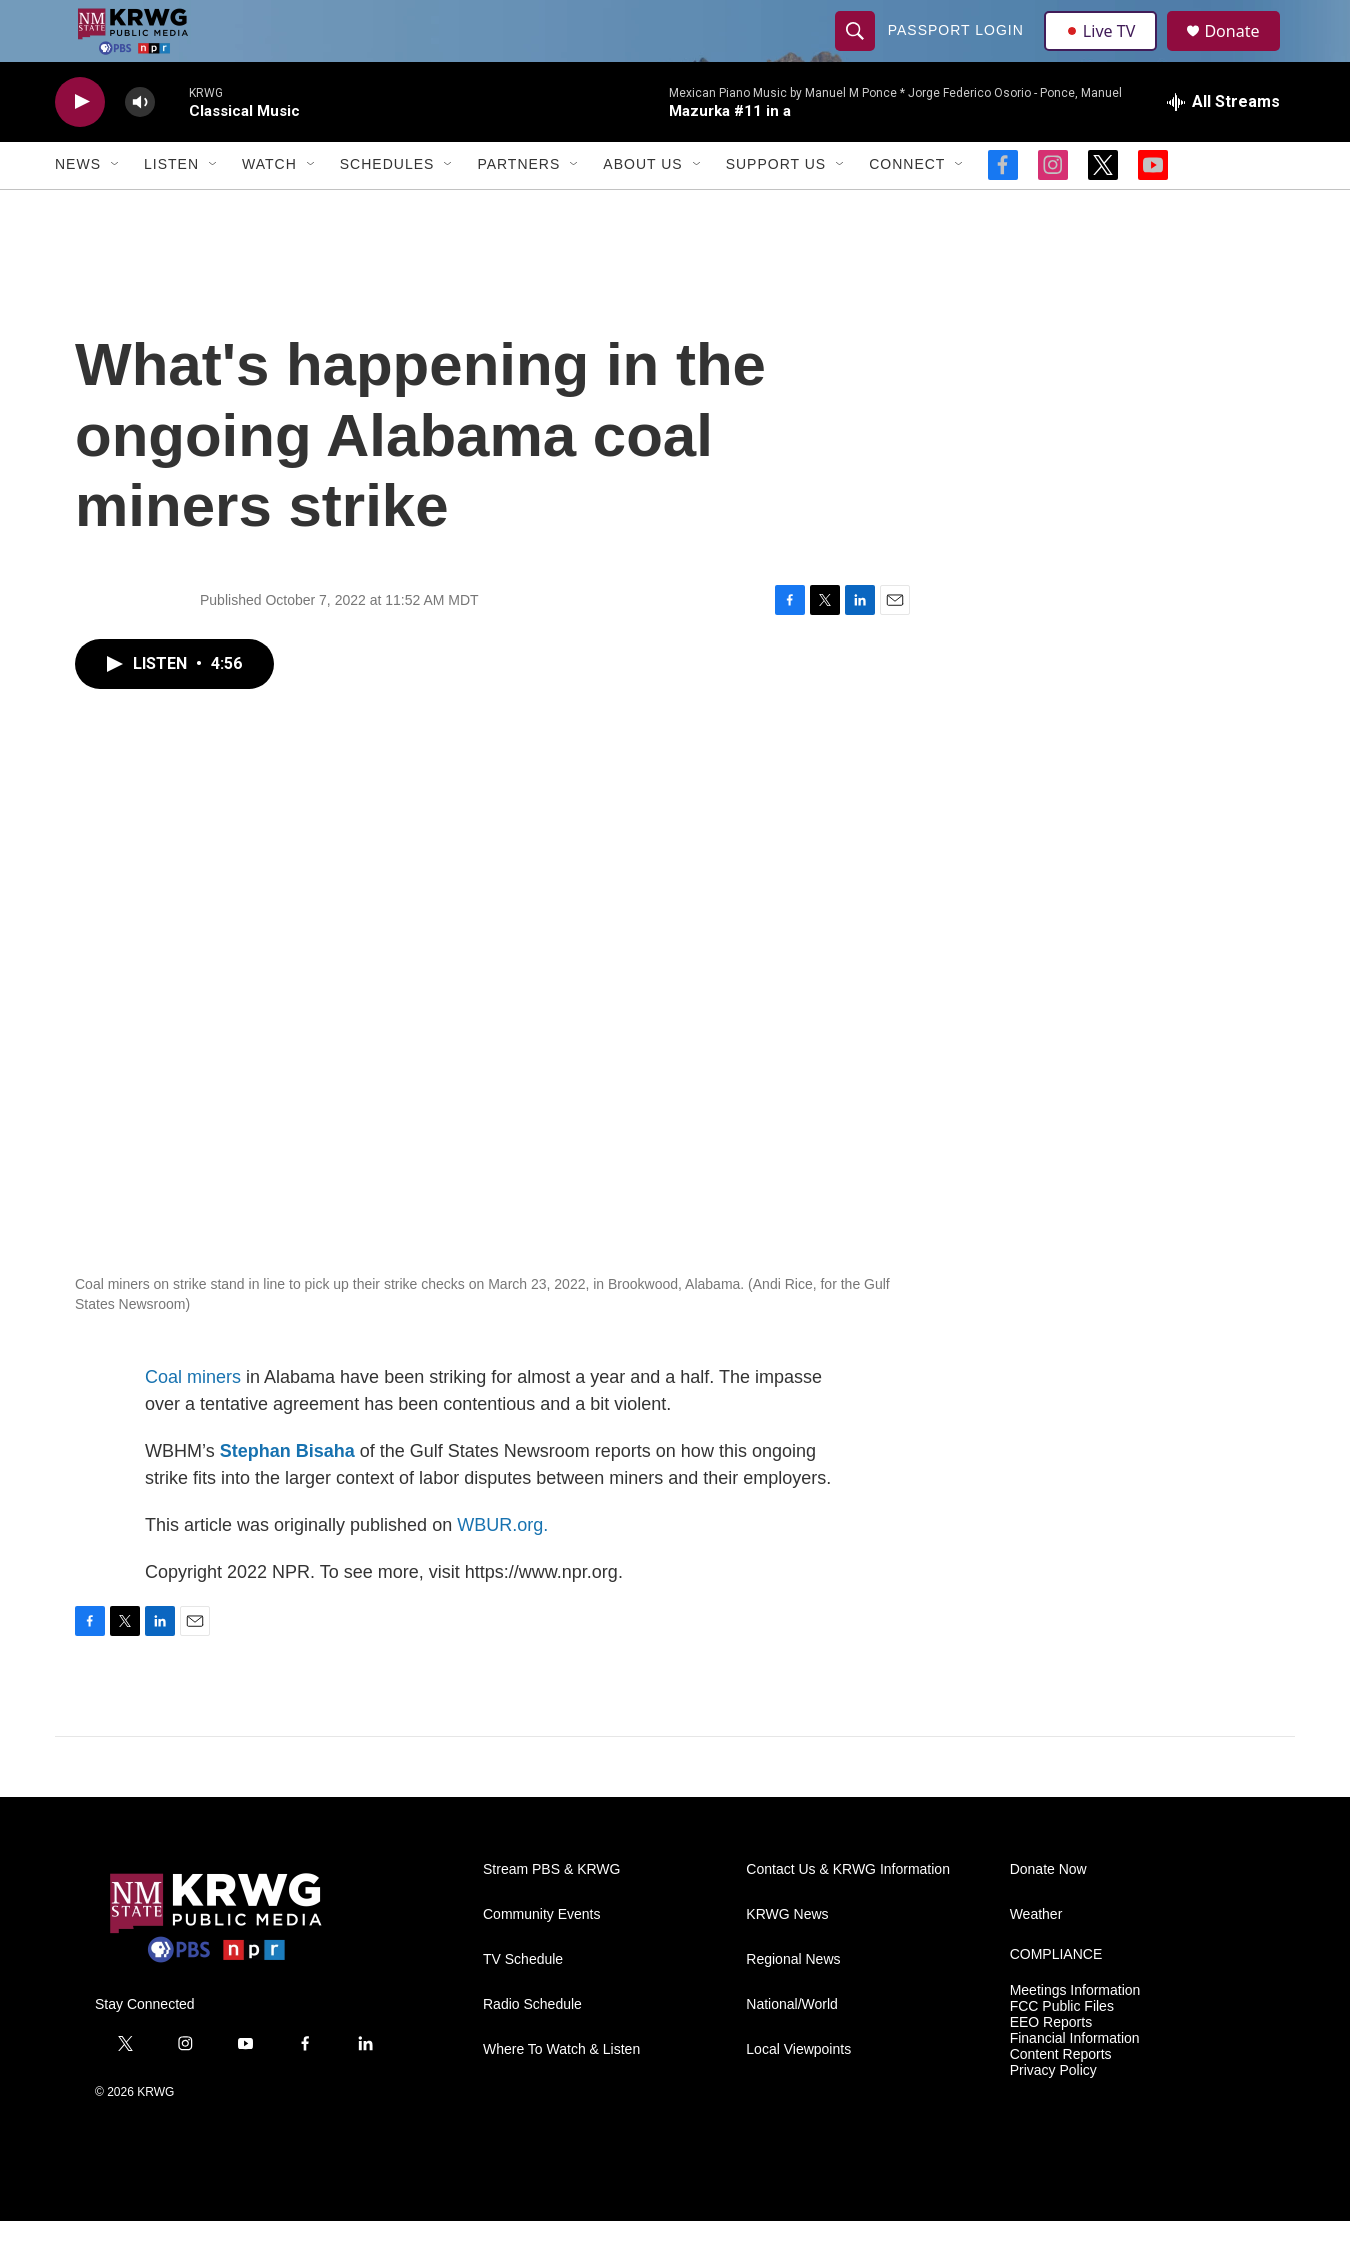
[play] (80, 145)
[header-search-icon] (857, 52)
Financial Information (1075, 2082)
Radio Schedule (532, 2048)
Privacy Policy (1053, 2113)
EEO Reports (1051, 2066)
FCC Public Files (1062, 2050)
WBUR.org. (502, 1568)
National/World (792, 2048)
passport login (958, 52)
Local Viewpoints (798, 2093)
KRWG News (787, 1958)
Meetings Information (1075, 2034)
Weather (1036, 1958)
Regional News (793, 2003)
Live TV (1106, 52)
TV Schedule (523, 2003)
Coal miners (193, 1420)
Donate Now (1048, 1913)
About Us (642, 208)
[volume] (140, 145)
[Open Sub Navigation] (116, 208)
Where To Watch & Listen (561, 2093)
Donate (1244, 52)
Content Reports (1061, 2098)
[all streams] (1223, 145)
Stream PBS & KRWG (551, 1913)
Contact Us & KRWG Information (848, 1913)
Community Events (541, 1958)
